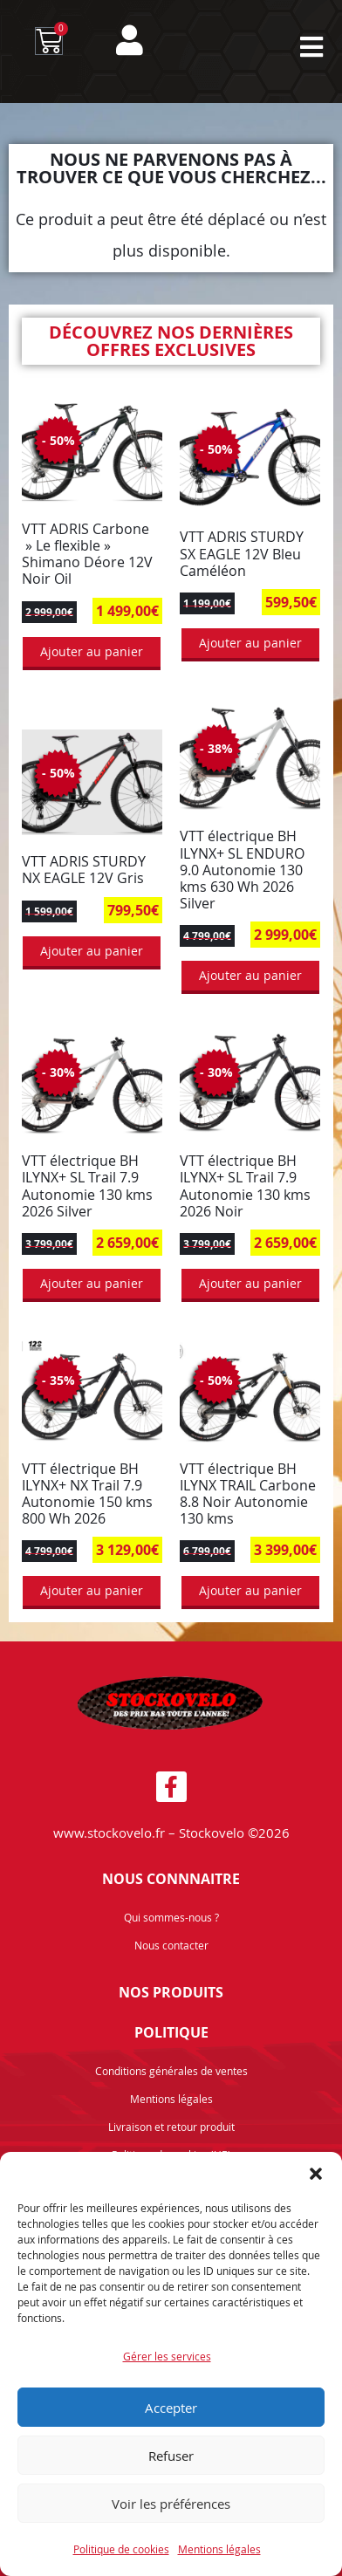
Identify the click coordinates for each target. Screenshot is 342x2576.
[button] (316, 2173)
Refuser (171, 2455)
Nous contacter (171, 1945)
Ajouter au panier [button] (91, 651)
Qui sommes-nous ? (171, 1917)
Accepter (171, 2407)
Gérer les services (167, 2356)
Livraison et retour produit (171, 2127)
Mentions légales (219, 2549)
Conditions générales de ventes (171, 2071)
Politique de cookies (121, 2549)
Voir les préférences (171, 2503)
